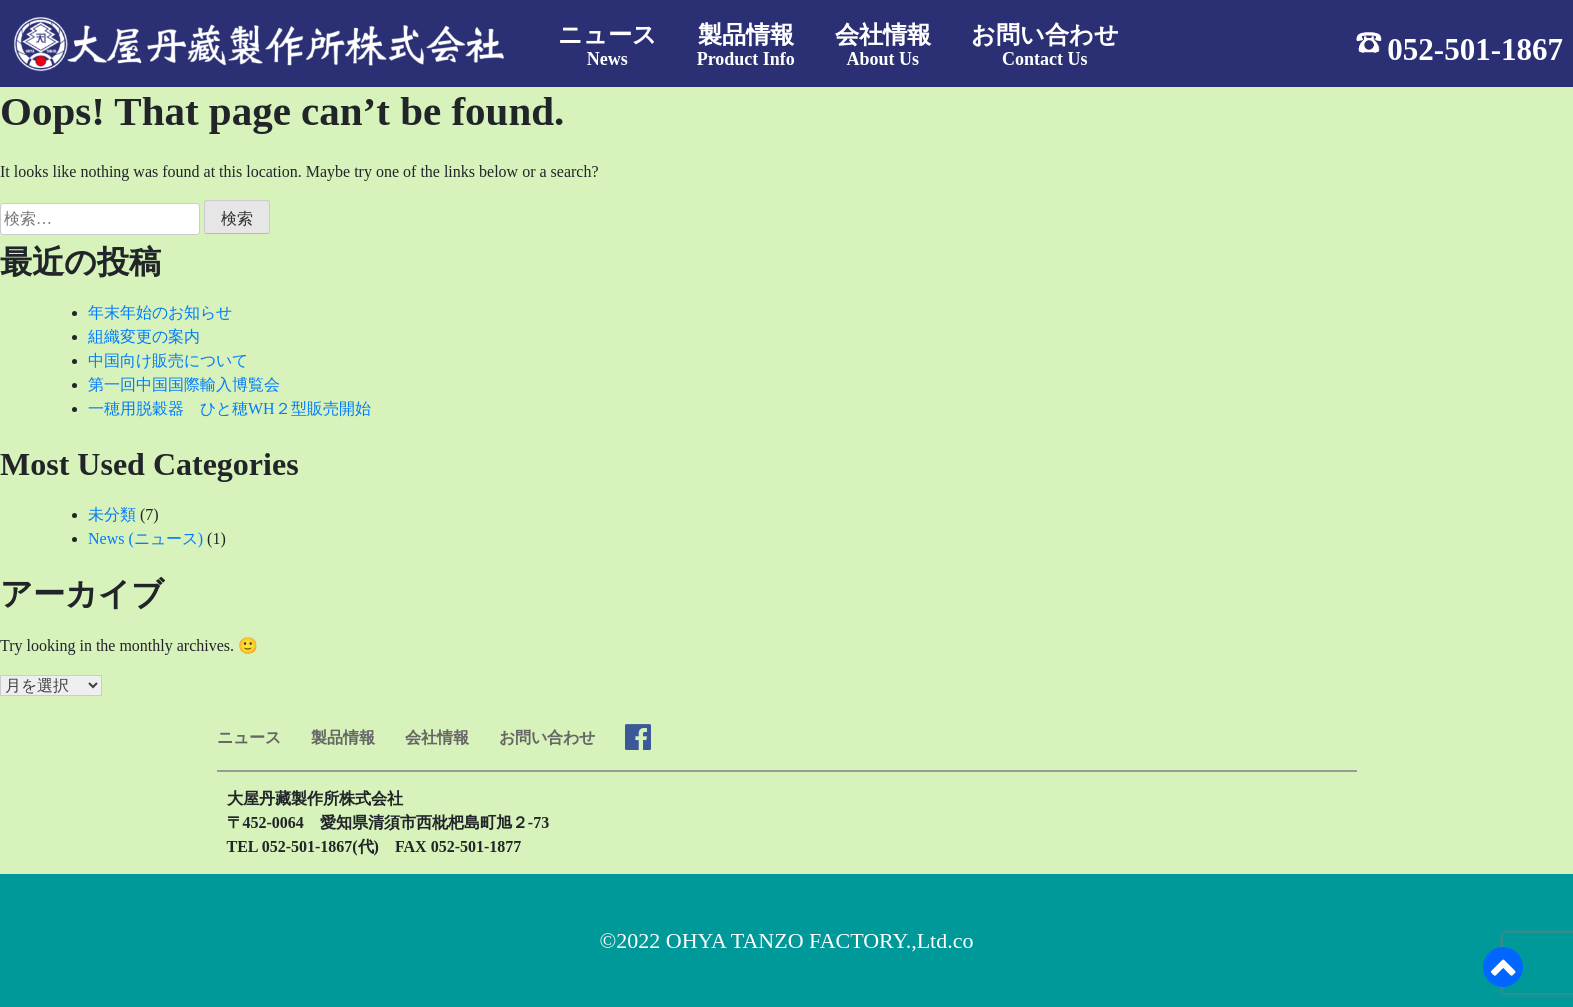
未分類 (112, 514)
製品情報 (343, 737)
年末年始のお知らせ (160, 312)
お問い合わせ (547, 737)
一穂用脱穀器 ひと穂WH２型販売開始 (229, 408)
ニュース (249, 737)
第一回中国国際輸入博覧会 (184, 384)
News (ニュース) (145, 538)
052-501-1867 (1475, 48)
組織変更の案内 (144, 336)
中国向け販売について (168, 360)
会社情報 (437, 737)
